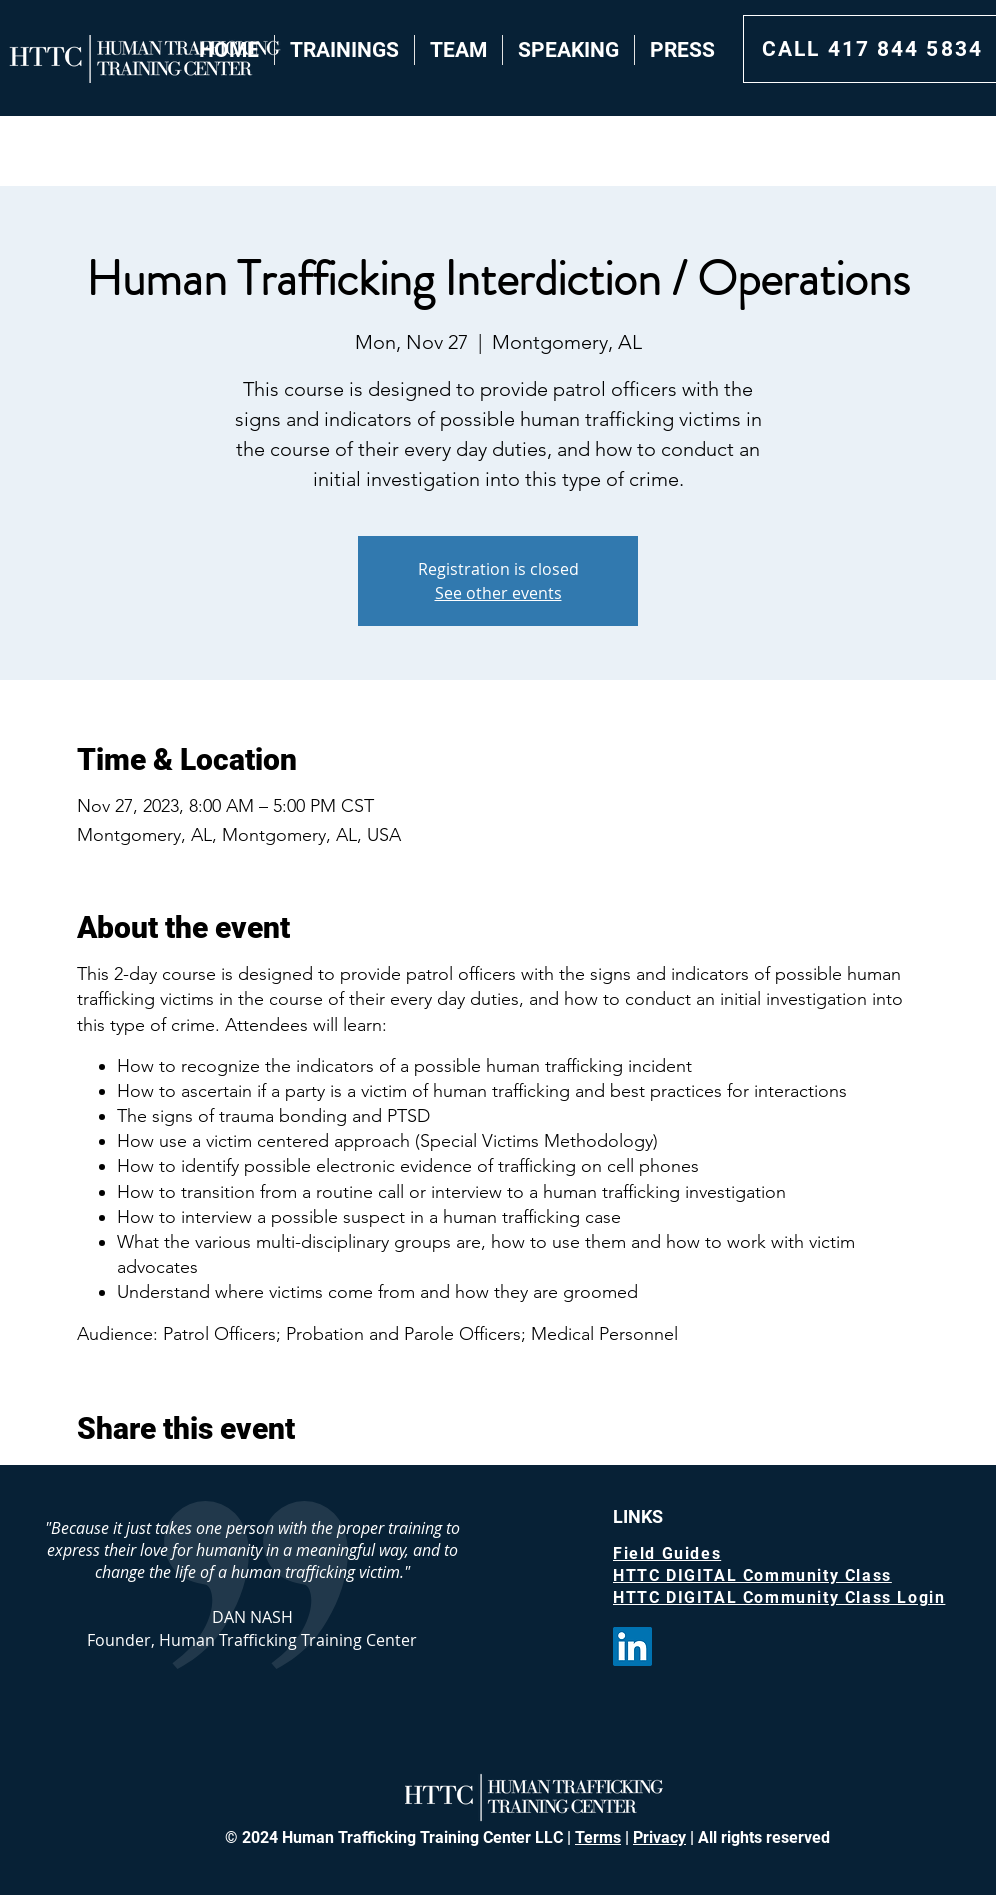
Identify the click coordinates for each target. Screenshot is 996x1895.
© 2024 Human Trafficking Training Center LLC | (400, 1837)
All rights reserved (762, 1837)
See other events (498, 593)
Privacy (659, 1837)
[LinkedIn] (632, 1646)
